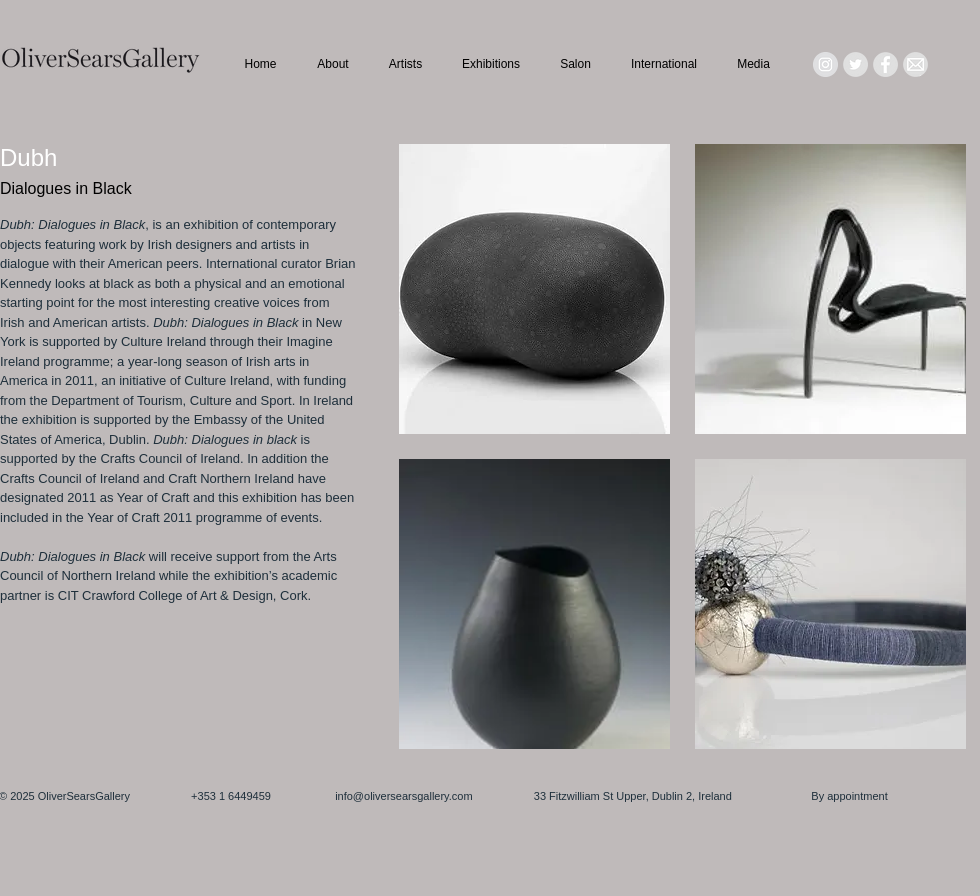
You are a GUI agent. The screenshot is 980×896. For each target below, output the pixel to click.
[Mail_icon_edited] (915, 64)
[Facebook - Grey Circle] (885, 64)
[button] (534, 289)
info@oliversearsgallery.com (404, 796)
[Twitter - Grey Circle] (855, 64)
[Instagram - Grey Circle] (825, 64)
